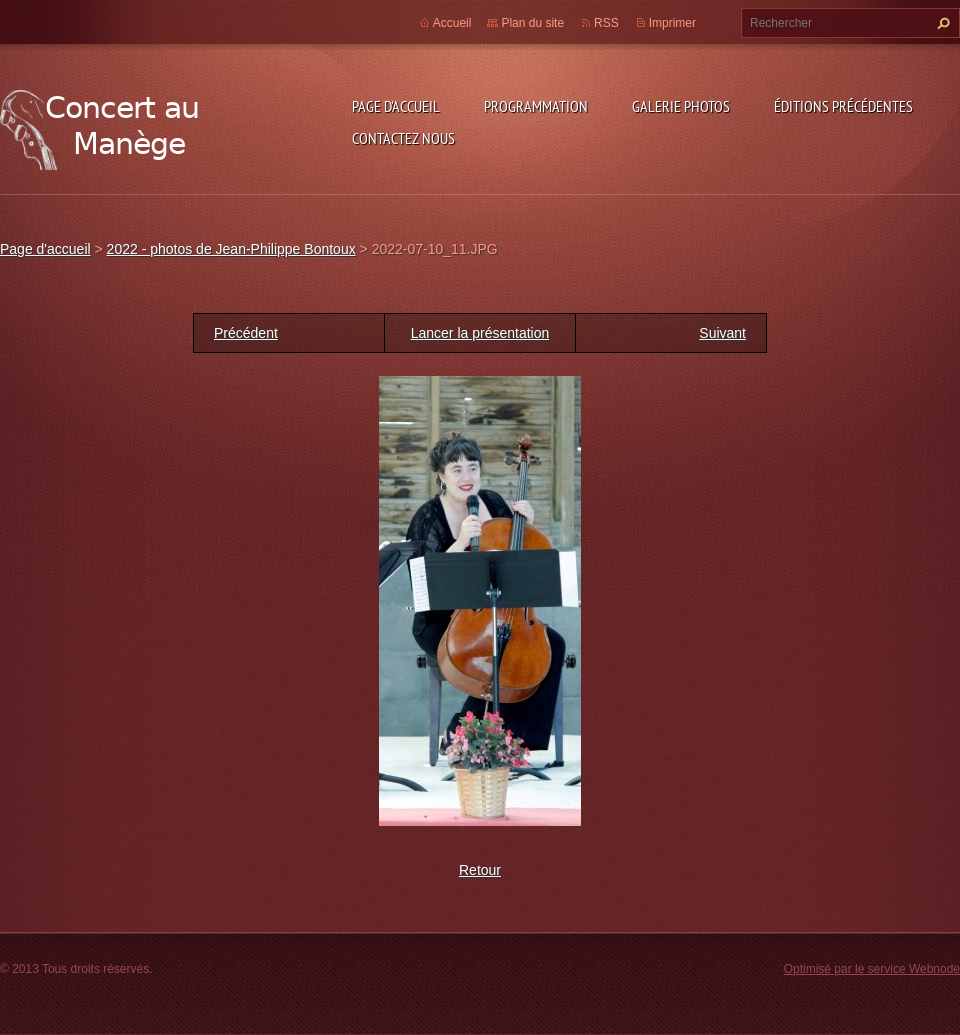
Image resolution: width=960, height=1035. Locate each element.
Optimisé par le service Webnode (872, 969)
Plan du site (532, 23)
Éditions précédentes (843, 106)
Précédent (246, 333)
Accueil (452, 23)
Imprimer (672, 23)
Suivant (722, 333)
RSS (606, 23)
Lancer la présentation (480, 333)
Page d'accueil (396, 106)
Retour (480, 870)
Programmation (536, 106)
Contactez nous (403, 138)
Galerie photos (681, 106)
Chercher (941, 23)
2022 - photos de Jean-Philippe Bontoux (231, 249)
